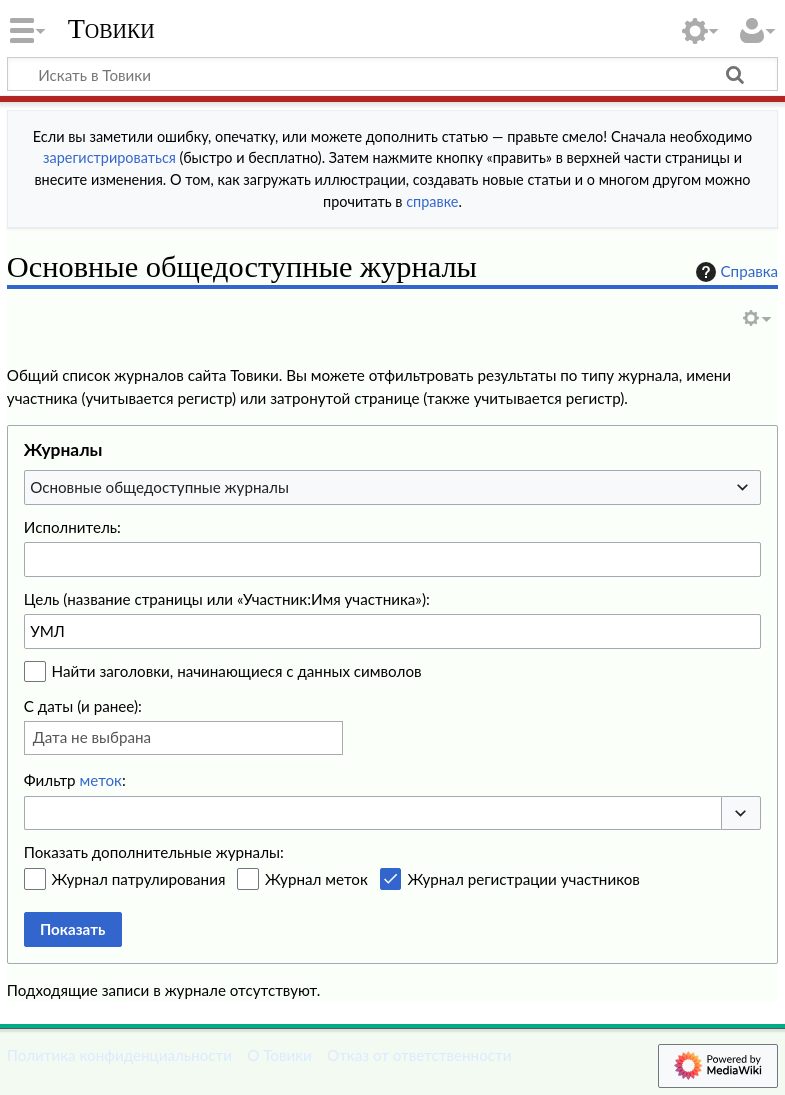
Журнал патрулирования (139, 879)
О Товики (279, 1055)
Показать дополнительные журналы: (154, 852)
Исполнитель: (72, 527)
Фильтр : (75, 780)
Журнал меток (316, 879)
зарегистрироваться (109, 157)
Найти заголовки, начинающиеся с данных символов (237, 671)
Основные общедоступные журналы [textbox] (159, 487)
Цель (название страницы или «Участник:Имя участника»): (227, 599)
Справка (735, 272)
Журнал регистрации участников (523, 879)
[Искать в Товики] (392, 74)
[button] (741, 813)
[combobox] (392, 487)
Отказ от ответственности (419, 1055)
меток (101, 780)
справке (432, 201)
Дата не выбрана (92, 737)
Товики (111, 29)
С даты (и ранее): (83, 706)
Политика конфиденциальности (119, 1055)
